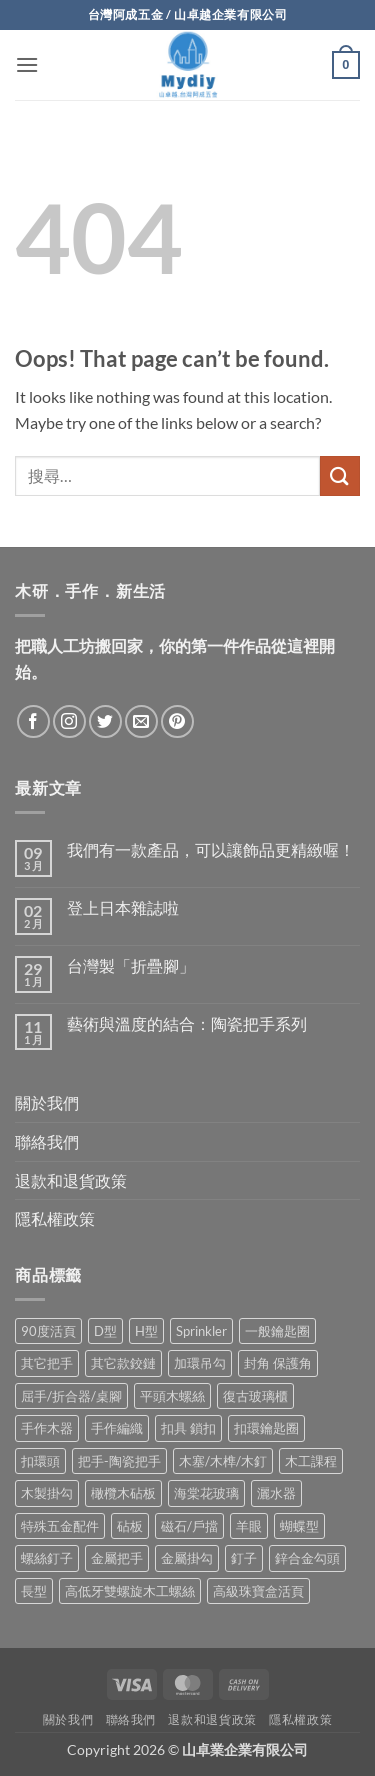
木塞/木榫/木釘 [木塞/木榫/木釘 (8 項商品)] (223, 1461)
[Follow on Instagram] (69, 721)
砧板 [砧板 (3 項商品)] (130, 1526)
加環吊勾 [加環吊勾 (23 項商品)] (200, 1363)
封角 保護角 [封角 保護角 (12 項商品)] (278, 1363)
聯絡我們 (47, 1141)
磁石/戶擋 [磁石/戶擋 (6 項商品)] (189, 1526)
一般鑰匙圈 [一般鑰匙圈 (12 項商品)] (277, 1331)
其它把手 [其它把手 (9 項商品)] (47, 1363)
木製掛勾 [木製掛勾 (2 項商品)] (47, 1493)
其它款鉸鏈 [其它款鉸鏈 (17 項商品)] (123, 1363)
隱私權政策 (55, 1218)
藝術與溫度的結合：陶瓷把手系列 (187, 1023)
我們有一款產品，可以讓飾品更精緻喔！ (211, 849)
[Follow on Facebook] (33, 721)
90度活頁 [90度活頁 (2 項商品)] (48, 1331)
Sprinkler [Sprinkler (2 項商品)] (201, 1331)
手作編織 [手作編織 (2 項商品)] (117, 1428)
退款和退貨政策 (71, 1180)
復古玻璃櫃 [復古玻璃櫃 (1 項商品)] (255, 1396)
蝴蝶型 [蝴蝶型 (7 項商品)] (299, 1526)
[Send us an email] (141, 721)
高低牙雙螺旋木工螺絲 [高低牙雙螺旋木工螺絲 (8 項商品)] (130, 1591)
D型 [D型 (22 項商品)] (105, 1331)
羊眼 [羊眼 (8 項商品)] (249, 1526)
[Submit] (340, 475)
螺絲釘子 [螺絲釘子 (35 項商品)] (47, 1558)
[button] (27, 64)
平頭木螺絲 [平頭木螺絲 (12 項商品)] (172, 1396)
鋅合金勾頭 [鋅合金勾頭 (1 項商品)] (307, 1558)
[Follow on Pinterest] (177, 721)
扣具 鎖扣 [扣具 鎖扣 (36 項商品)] (188, 1428)
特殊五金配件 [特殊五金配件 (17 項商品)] (60, 1526)
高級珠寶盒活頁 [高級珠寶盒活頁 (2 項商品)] (258, 1591)
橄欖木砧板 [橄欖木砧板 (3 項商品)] (123, 1493)
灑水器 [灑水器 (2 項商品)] (276, 1493)
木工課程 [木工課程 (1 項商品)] (311, 1461)
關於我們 (47, 1102)
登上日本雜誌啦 (123, 907)
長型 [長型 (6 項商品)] (34, 1591)
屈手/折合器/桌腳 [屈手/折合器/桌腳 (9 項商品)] (71, 1396)
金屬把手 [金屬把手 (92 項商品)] (117, 1558)
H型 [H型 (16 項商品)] (146, 1331)
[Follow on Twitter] (105, 721)
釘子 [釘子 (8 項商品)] (244, 1558)
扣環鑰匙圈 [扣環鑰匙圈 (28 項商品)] (266, 1428)
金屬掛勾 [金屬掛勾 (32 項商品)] (187, 1558)
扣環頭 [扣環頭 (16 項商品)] (40, 1461)
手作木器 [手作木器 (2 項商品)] (47, 1428)
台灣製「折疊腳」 (131, 965)
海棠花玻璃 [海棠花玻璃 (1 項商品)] (206, 1493)
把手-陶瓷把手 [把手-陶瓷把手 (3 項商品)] (119, 1461)
